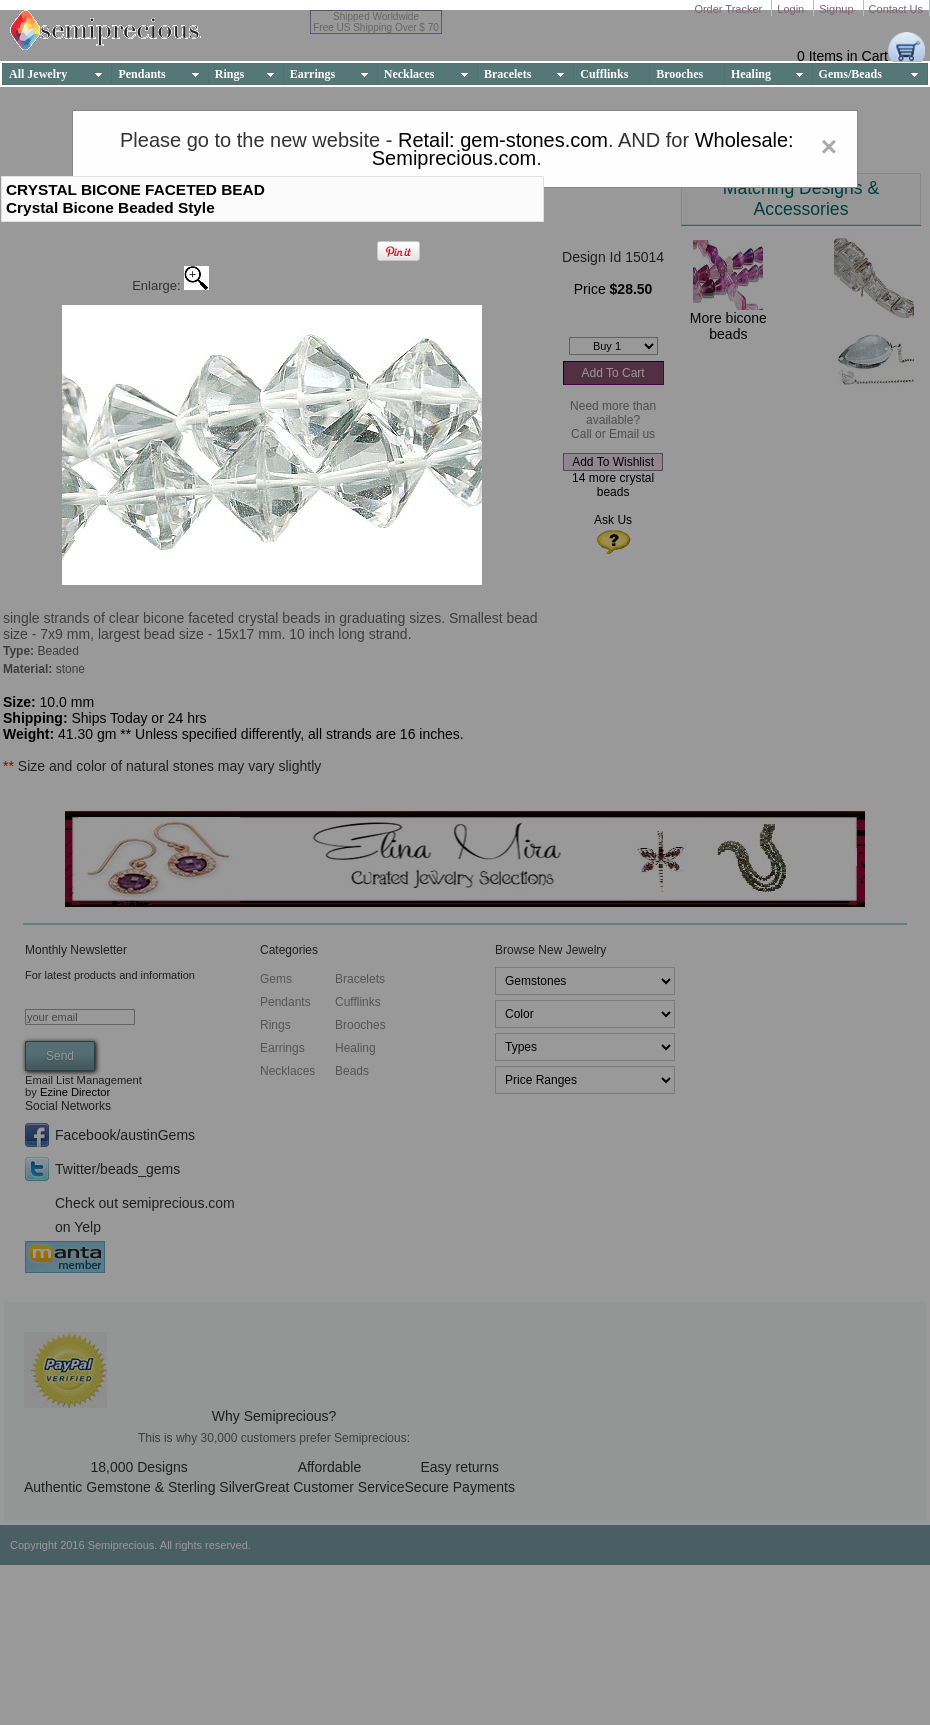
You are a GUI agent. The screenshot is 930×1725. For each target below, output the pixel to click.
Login (792, 9)
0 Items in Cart (842, 56)
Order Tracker (729, 9)
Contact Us (896, 9)
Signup (837, 9)
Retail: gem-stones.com (503, 140)
